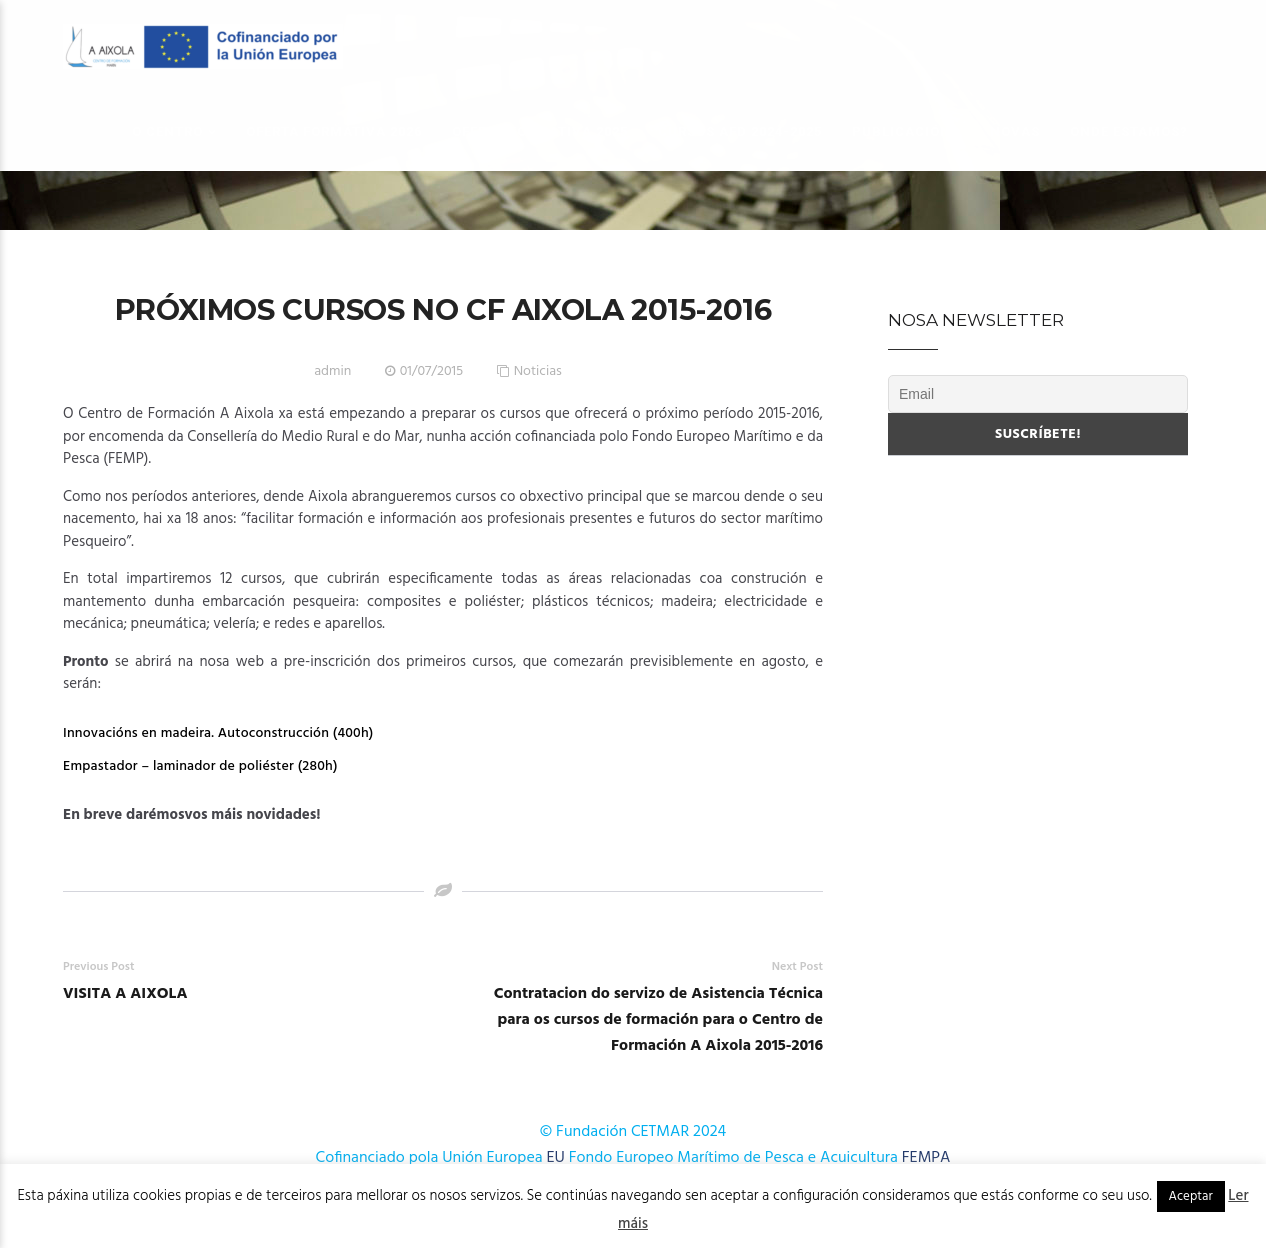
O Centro (167, 131)
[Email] (1038, 394)
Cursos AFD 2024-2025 (740, 131)
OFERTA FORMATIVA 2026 (334, 131)
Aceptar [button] (1191, 1196)
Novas (1015, 131)
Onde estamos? (1129, 131)
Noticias (538, 371)
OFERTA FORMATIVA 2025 (540, 131)
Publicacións (906, 131)
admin (332, 371)
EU (556, 1158)
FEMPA (926, 1158)
